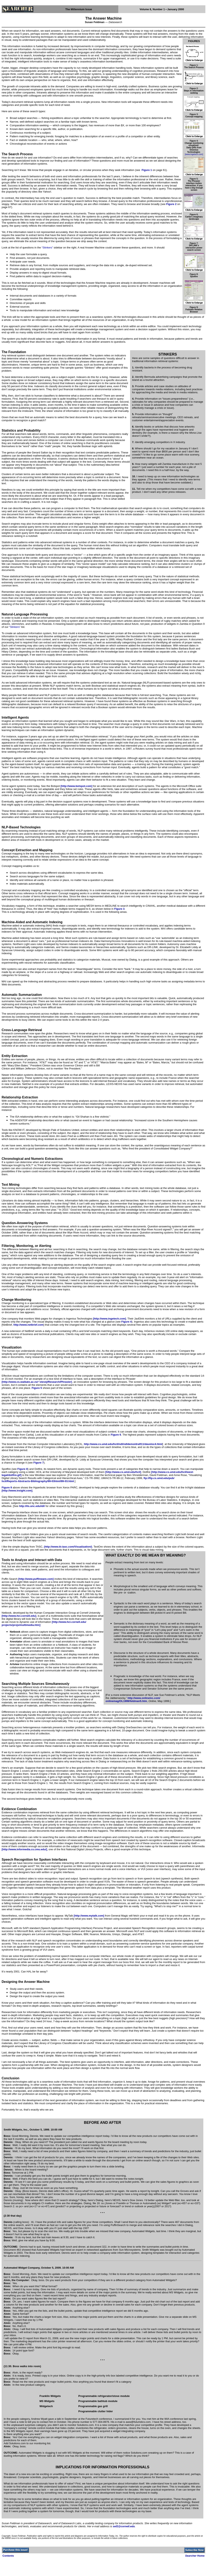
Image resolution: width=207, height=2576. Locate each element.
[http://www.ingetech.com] (109, 1318)
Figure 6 (116, 1434)
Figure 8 (22, 1468)
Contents (8, 2555)
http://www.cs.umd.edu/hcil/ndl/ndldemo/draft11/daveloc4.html (123, 1444)
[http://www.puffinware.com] (36, 1578)
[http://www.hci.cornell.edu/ (69, 1621)
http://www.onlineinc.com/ (144, 1698)
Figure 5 (37, 1387)
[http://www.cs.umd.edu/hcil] (123, 1472)
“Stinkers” (47, 247)
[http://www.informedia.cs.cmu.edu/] (24, 1849)
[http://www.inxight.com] (17, 1490)
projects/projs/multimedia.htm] (21, 1624)
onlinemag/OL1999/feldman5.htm (126, 1701)
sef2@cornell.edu (124, 2526)
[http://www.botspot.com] (76, 786)
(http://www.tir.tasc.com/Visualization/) (68, 1546)
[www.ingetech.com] (194, 154)
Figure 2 (171, 204)
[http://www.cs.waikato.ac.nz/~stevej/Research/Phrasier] (37, 1381)
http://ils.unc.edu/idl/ (32, 1506)
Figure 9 (7, 1487)
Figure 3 (119, 908)
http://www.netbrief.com (28, 1324)
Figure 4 (126, 1321)
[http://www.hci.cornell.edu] (19, 1615)
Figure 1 (147, 170)
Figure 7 (38, 1462)
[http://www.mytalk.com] (89, 1915)
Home (195, 2555)
